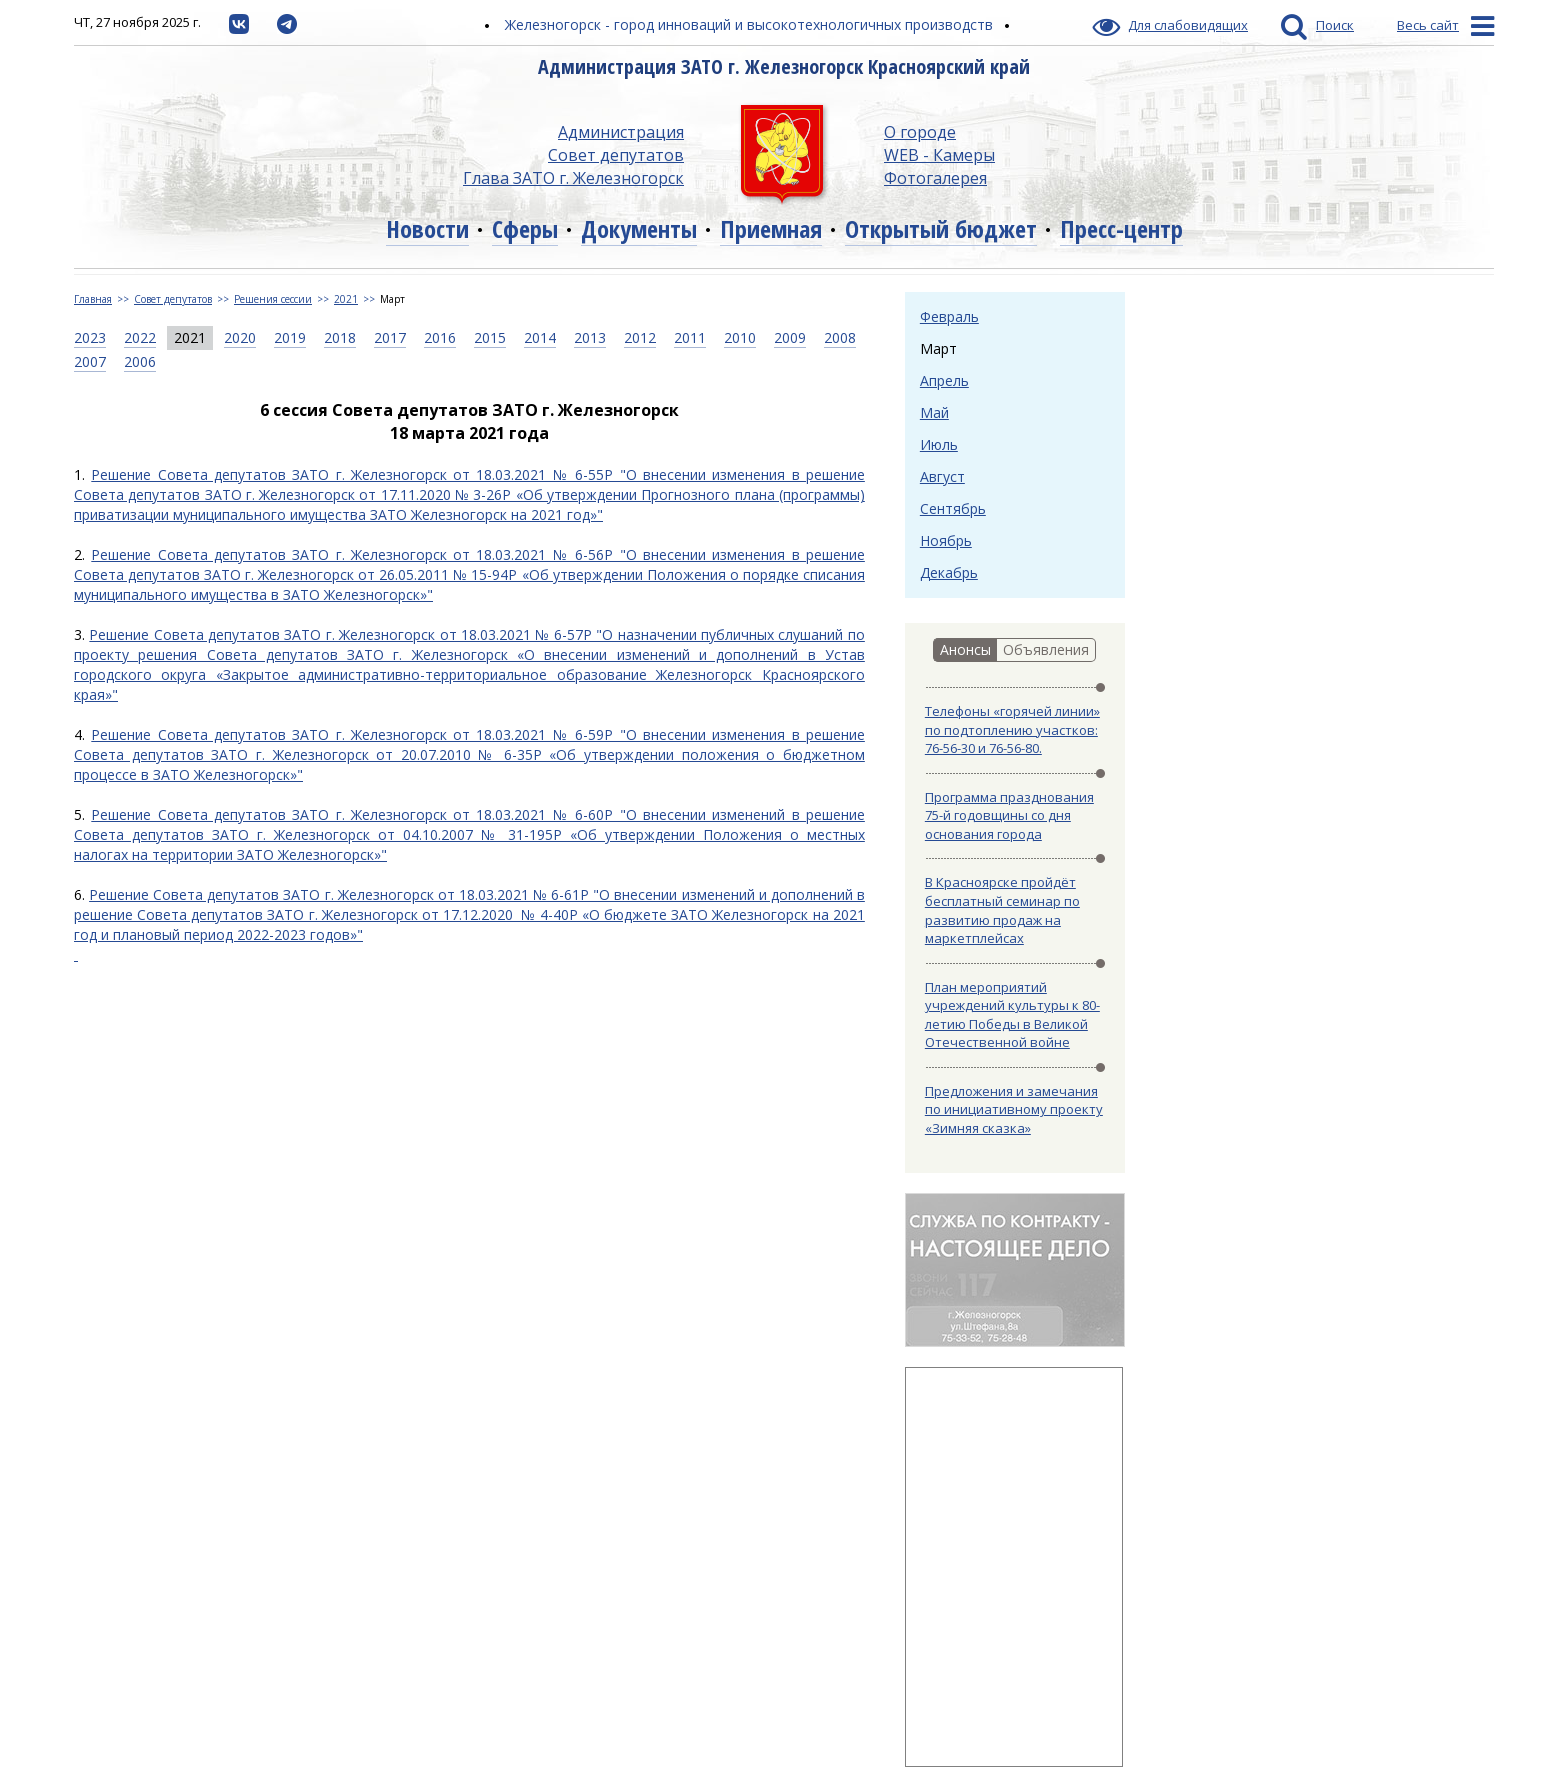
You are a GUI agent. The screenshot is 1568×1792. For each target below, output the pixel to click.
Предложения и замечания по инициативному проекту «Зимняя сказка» (1014, 1109)
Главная (93, 299)
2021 (346, 299)
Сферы (525, 228)
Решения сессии (273, 299)
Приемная (771, 228)
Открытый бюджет (941, 228)
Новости (427, 228)
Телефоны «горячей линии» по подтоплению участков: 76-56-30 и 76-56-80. (1012, 729)
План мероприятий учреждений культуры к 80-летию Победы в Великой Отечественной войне (1012, 1015)
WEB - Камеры (939, 155)
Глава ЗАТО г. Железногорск (573, 178)
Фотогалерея (935, 178)
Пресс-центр (1121, 228)
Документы (639, 228)
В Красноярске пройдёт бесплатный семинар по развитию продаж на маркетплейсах (1002, 910)
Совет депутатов (616, 155)
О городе (920, 132)
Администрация (621, 132)
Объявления (1046, 649)
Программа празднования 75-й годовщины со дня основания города (1009, 815)
